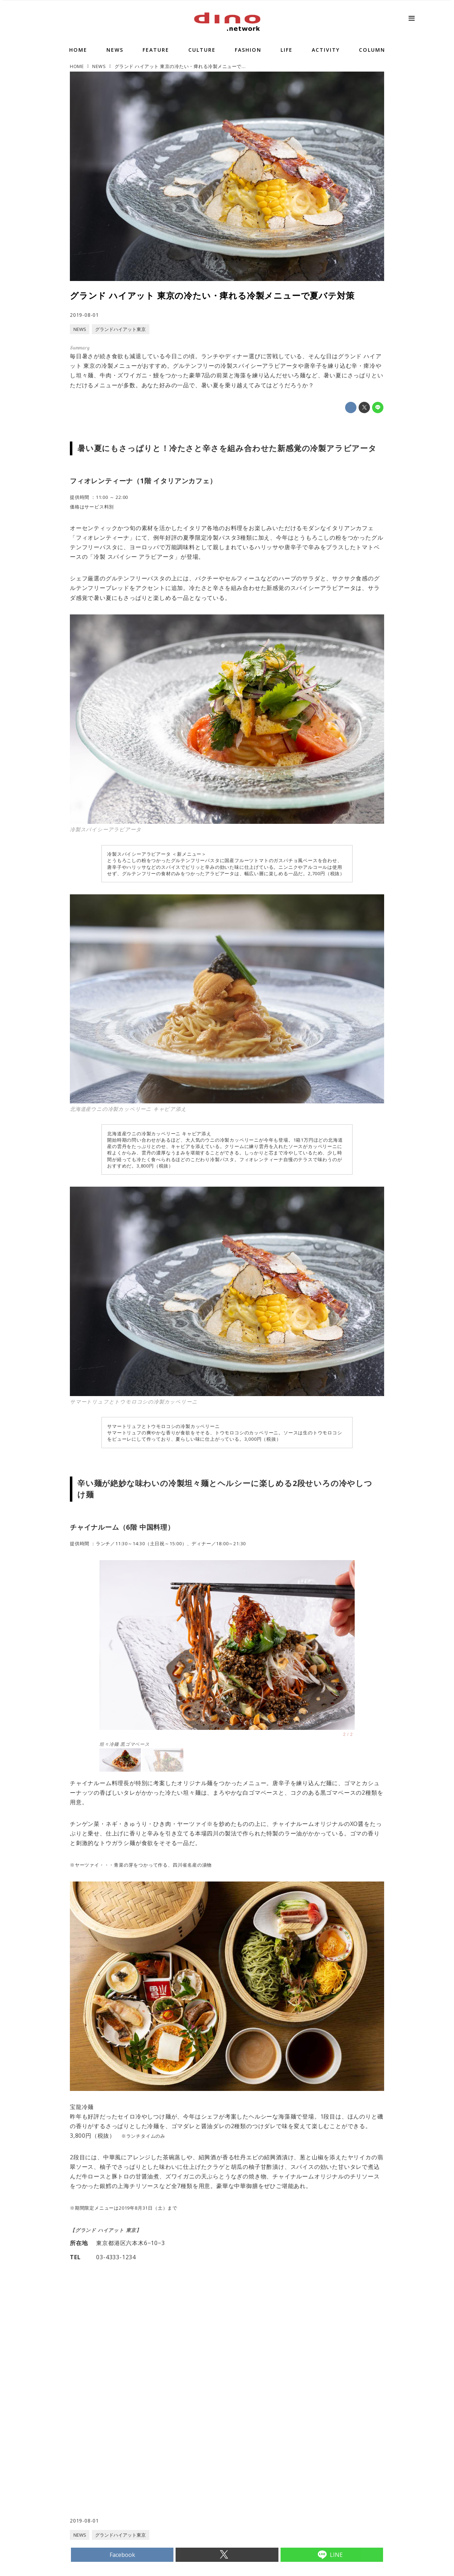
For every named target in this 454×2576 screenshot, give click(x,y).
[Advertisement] (148, 2460)
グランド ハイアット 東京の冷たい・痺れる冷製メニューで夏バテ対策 (212, 295)
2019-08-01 (84, 314)
